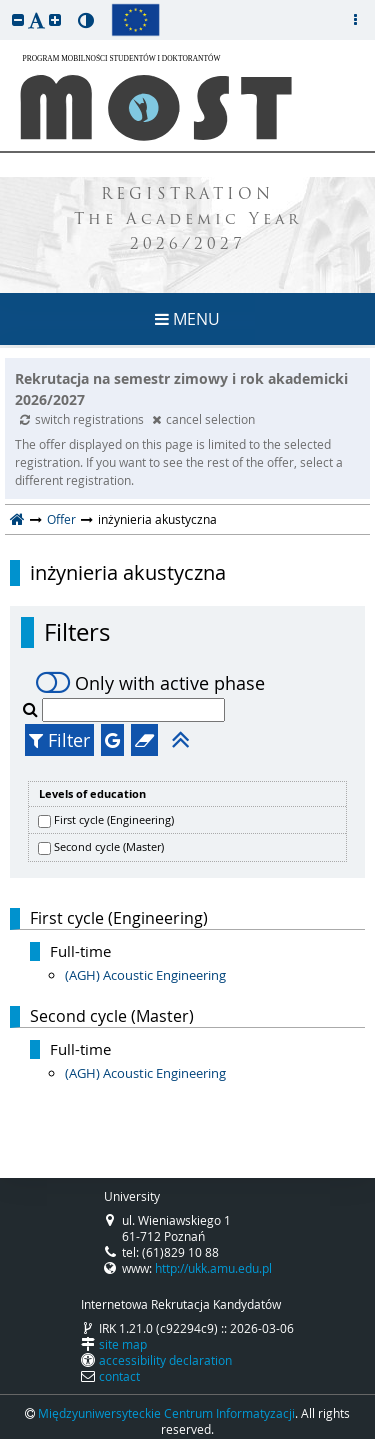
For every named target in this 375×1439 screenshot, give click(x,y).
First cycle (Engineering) (114, 819)
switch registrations (83, 419)
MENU (187, 319)
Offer (61, 519)
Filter (59, 740)
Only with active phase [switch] (150, 683)
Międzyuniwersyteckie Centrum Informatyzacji (166, 1413)
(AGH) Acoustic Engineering (145, 975)
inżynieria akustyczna (128, 573)
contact (119, 1376)
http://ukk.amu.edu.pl (213, 1268)
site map (123, 1344)
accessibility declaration (165, 1360)
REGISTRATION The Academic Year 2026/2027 (188, 220)
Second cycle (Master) (109, 846)
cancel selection (203, 419)
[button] (18, 19)
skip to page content (5, 5)
